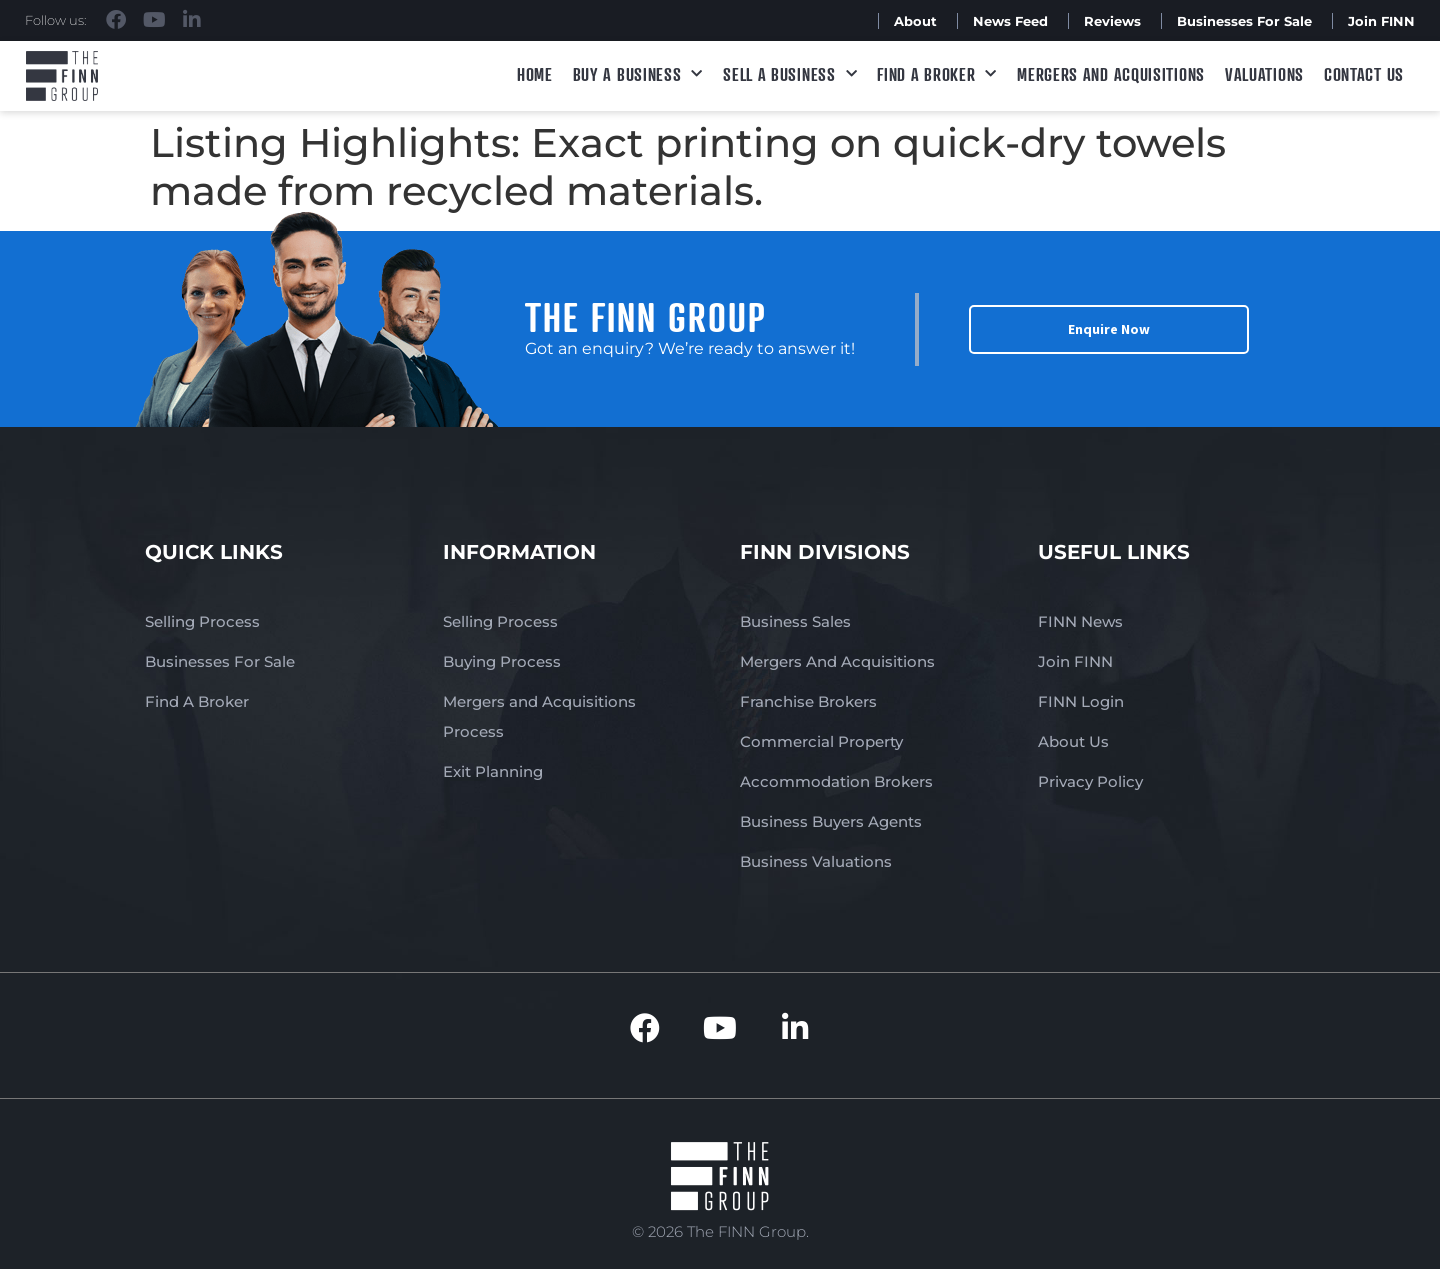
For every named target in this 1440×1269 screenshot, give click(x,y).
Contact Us (1364, 74)
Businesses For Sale (1244, 21)
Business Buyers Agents (831, 821)
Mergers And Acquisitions (837, 661)
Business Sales (795, 621)
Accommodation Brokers (836, 781)
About (915, 21)
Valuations (1264, 74)
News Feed (1010, 21)
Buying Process (502, 661)
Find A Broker (937, 74)
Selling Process (202, 621)
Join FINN (1381, 21)
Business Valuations (816, 861)
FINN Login (1081, 701)
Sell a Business (790, 74)
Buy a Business (638, 74)
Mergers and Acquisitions (1111, 74)
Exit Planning (493, 771)
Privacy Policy (1090, 781)
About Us (1073, 741)
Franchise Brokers (808, 701)
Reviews (1112, 21)
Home (535, 74)
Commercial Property (821, 741)
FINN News (1080, 621)
